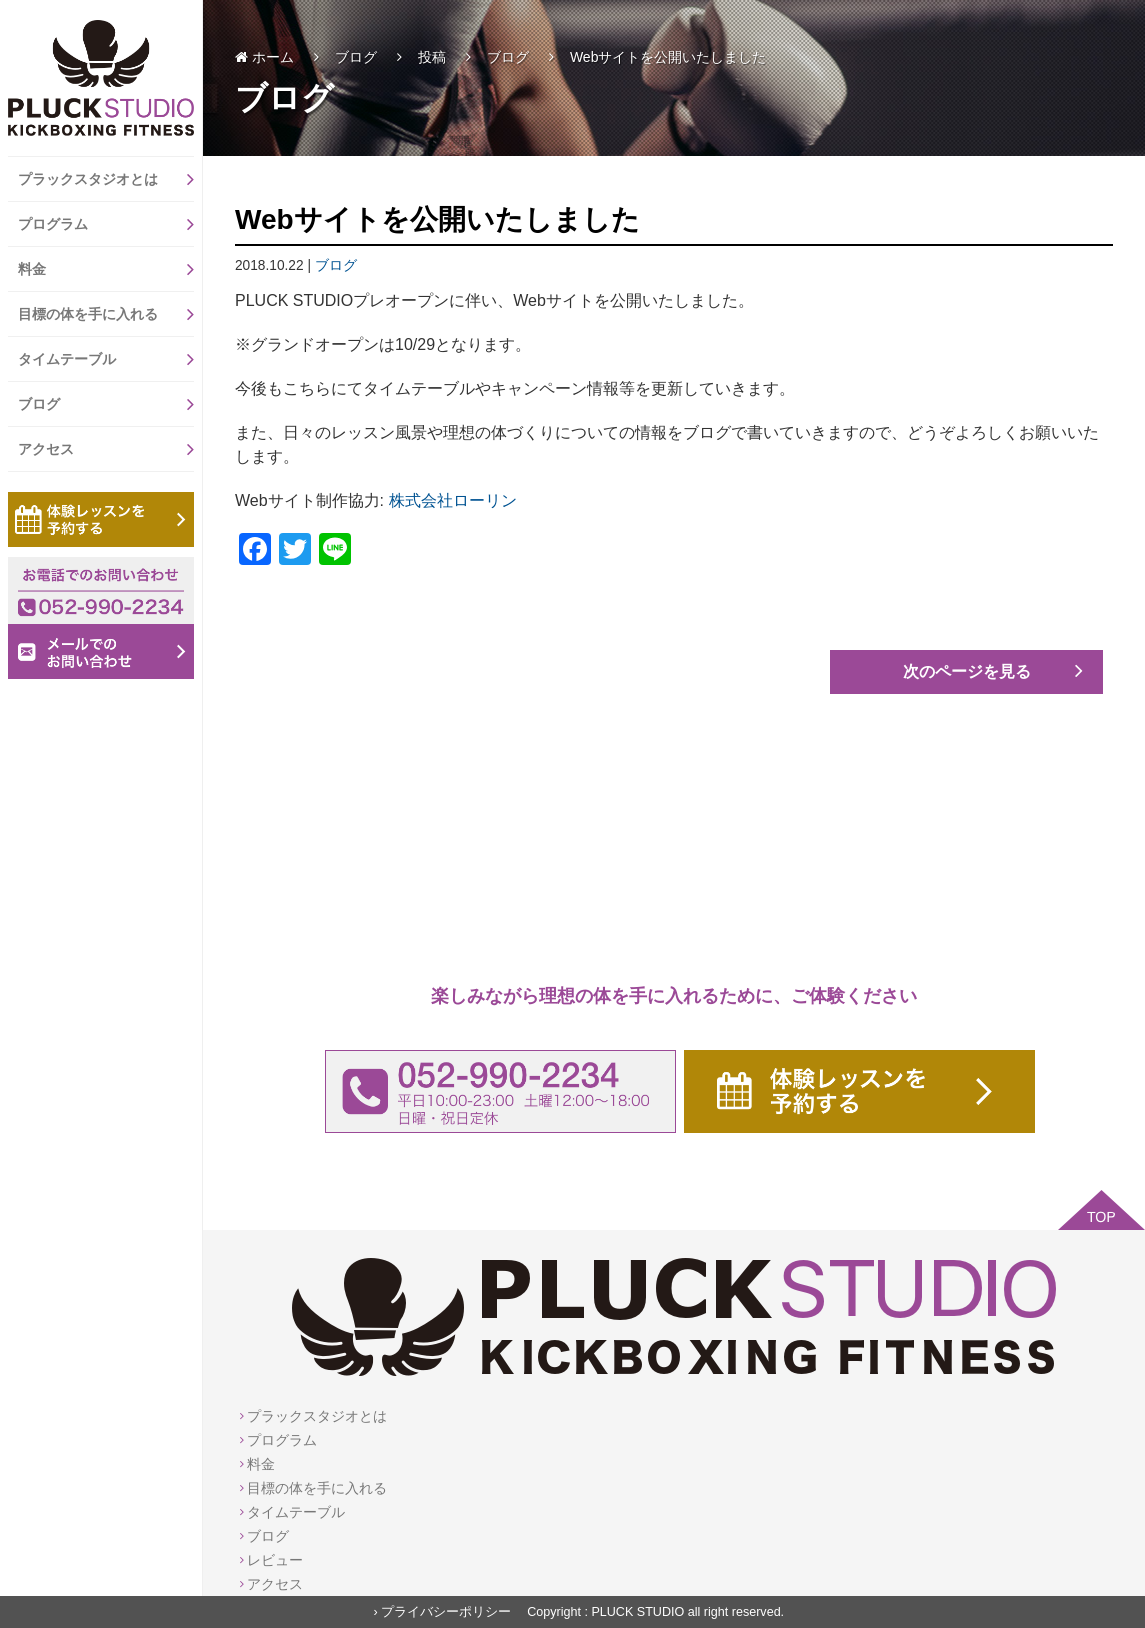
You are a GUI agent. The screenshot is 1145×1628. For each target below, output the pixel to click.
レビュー (275, 1560)
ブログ (106, 404)
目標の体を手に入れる (106, 314)
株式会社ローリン (453, 500)
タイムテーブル (106, 359)
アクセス (106, 449)
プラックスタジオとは (106, 179)
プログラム (106, 224)
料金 (106, 269)
